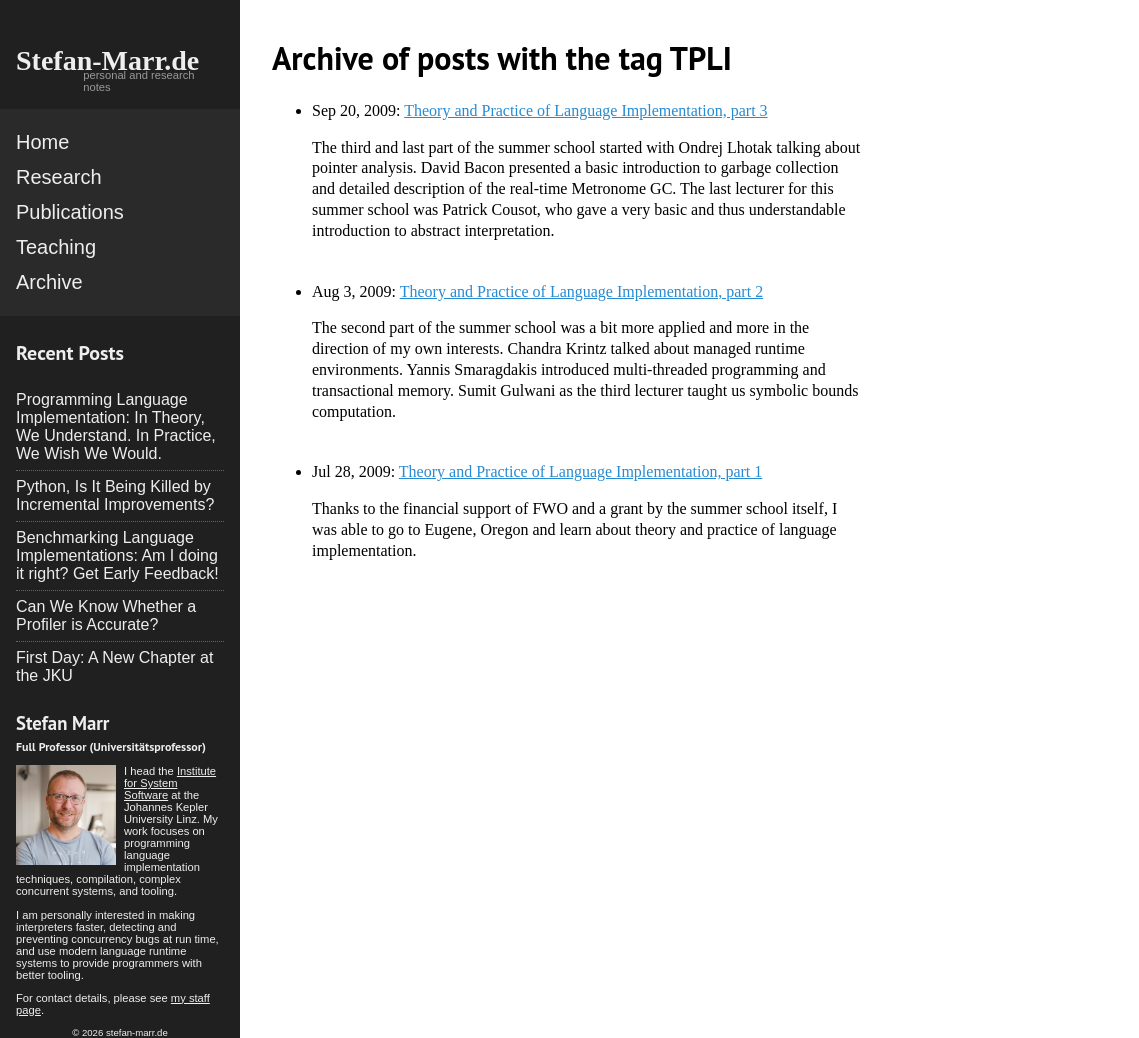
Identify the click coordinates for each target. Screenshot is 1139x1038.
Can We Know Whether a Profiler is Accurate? (106, 615)
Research (59, 177)
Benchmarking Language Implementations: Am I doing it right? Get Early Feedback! (117, 555)
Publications (70, 212)
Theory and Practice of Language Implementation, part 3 (585, 110)
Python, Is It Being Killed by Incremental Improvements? (115, 495)
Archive (49, 282)
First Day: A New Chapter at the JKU (114, 666)
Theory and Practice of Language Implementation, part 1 (580, 471)
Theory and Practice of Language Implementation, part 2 (581, 291)
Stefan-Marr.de (107, 60)
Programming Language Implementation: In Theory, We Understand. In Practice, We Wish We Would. (116, 426)
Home (42, 142)
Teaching (56, 247)
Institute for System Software (170, 783)
